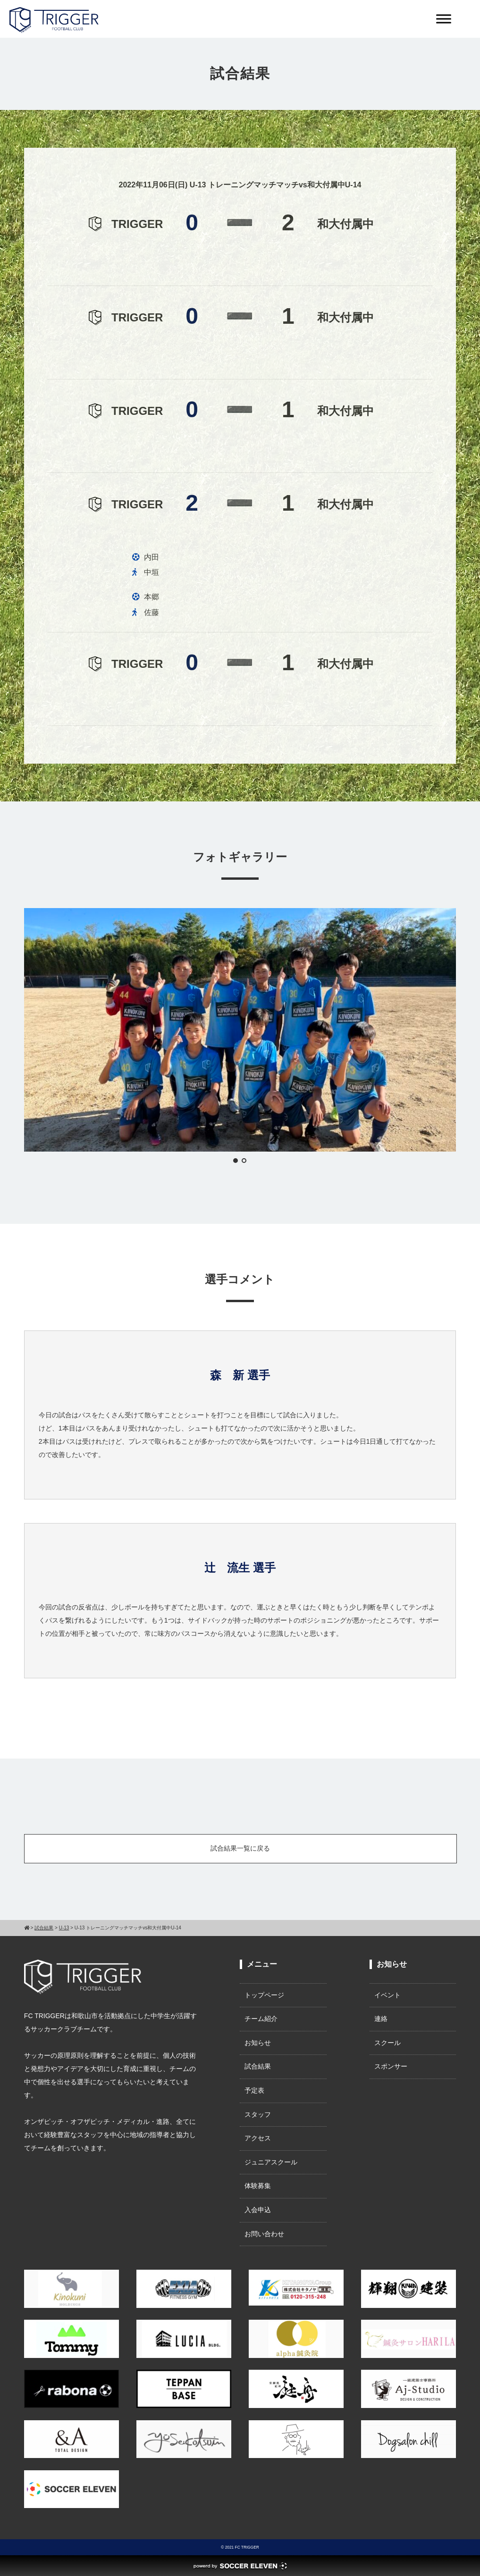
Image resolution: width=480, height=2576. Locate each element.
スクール (387, 2042)
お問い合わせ (264, 2234)
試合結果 (257, 2066)
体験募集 (257, 2185)
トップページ (264, 1995)
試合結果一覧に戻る (240, 1848)
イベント (387, 1995)
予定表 (254, 2090)
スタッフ (257, 2114)
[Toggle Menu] (443, 18)
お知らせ (257, 2042)
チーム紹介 (261, 2018)
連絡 (380, 2018)
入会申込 (257, 2210)
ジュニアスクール (270, 2162)
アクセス (257, 2138)
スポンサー (390, 2066)
